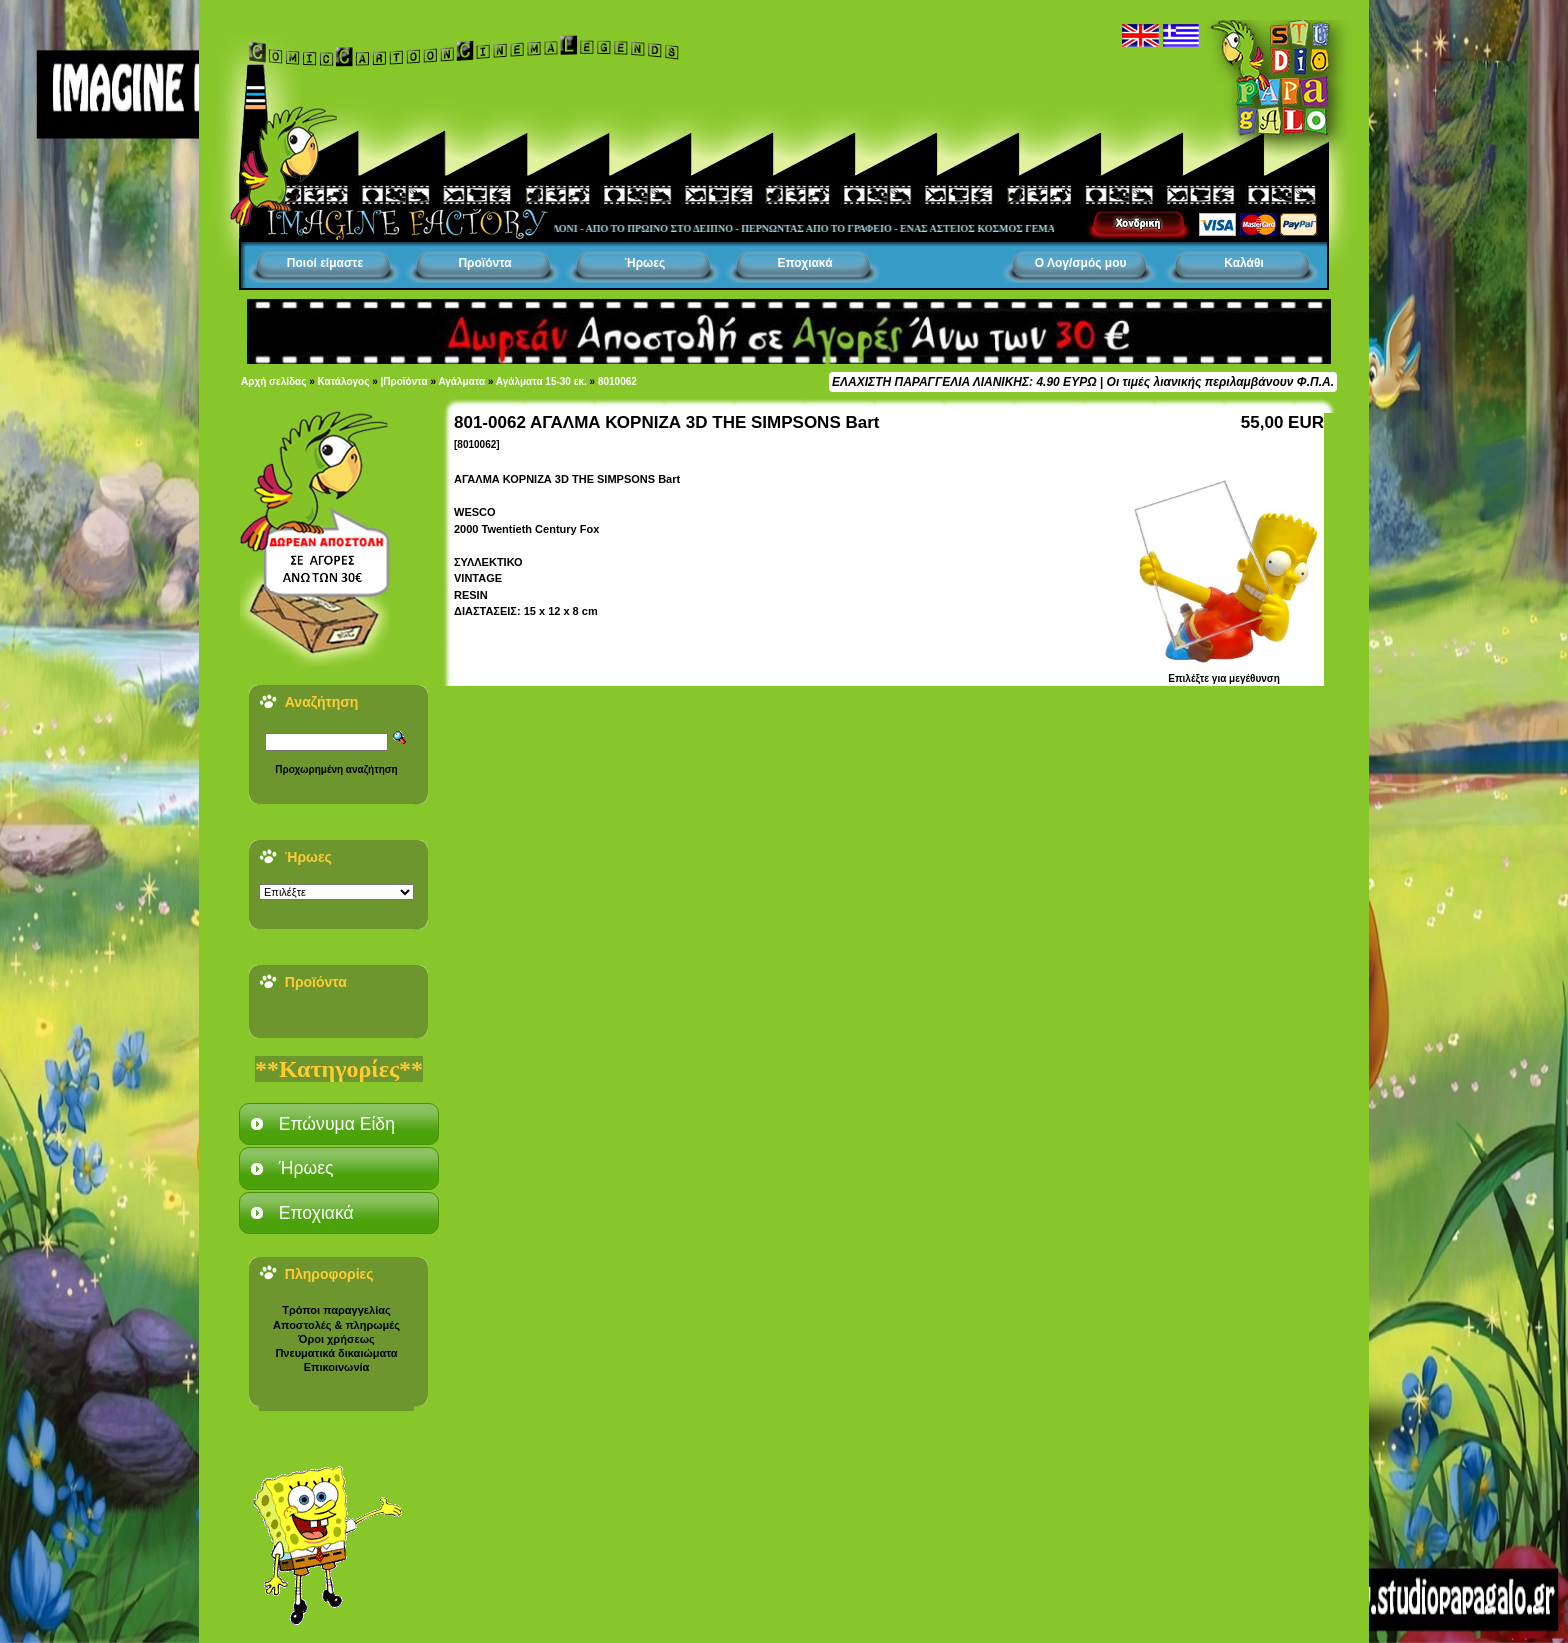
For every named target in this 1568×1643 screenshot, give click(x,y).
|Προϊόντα (404, 381)
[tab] (339, 1124)
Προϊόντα (484, 263)
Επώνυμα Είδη (337, 1124)
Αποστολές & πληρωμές (336, 1325)
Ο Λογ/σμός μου (1081, 263)
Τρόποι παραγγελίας (336, 1310)
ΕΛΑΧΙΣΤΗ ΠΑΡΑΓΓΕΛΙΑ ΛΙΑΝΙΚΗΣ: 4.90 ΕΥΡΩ (964, 382)
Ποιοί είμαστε (325, 263)
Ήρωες (645, 263)
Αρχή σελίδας (273, 381)
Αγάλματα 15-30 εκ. (541, 381)
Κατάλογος (344, 381)
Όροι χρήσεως (336, 1339)
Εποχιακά (804, 263)
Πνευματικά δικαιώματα (336, 1353)
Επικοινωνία (337, 1367)
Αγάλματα (461, 381)
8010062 (617, 381)
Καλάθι (1244, 263)
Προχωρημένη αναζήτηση (336, 769)
